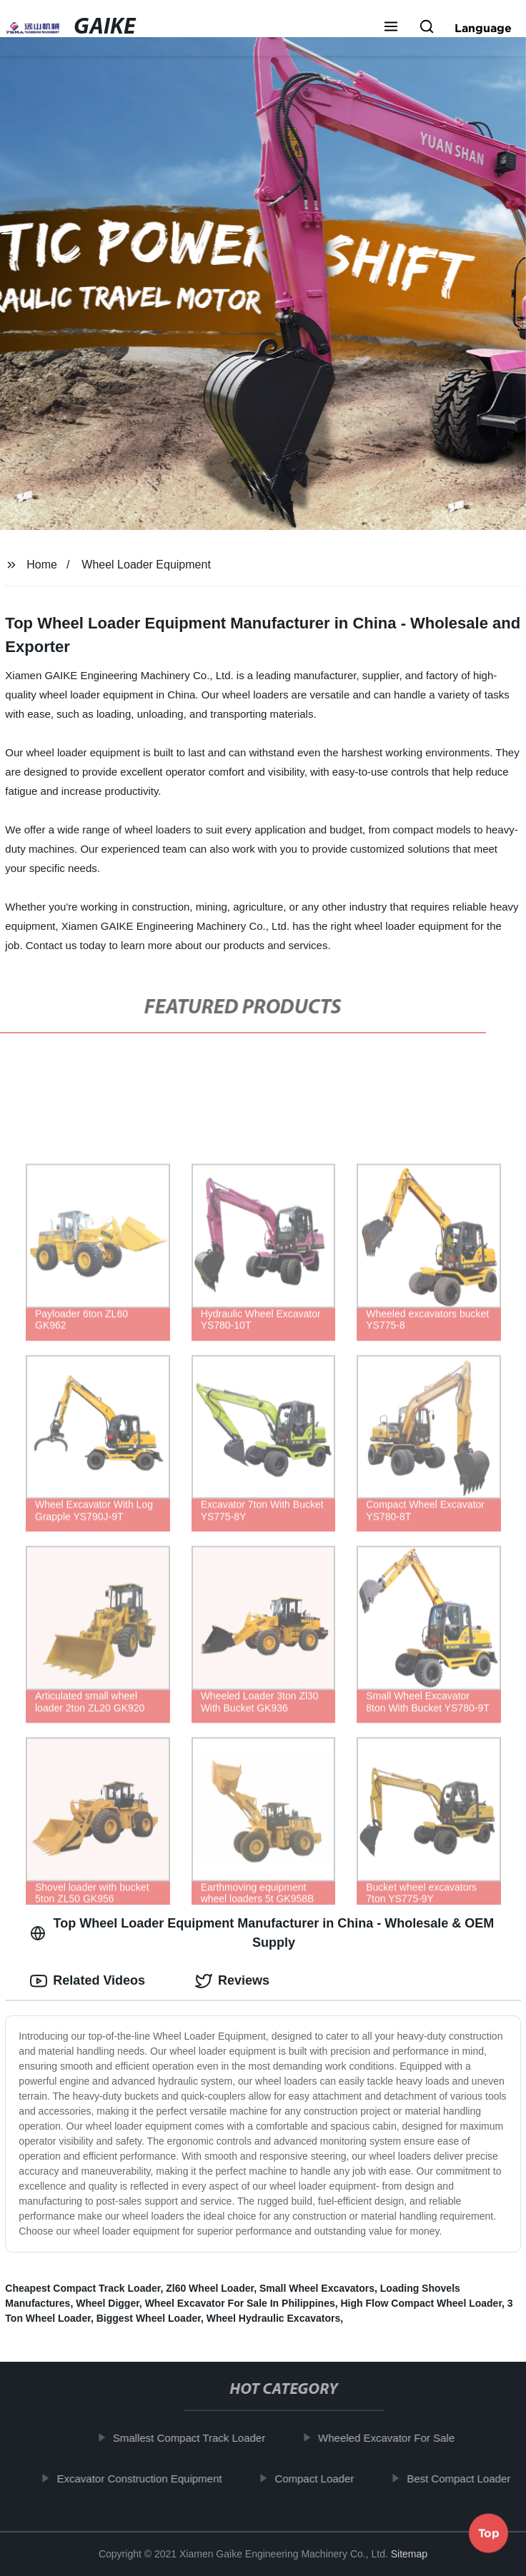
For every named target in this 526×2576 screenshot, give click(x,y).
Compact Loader (319, 2478)
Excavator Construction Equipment (144, 2478)
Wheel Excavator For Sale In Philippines (240, 2303)
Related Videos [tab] (87, 1981)
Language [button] (483, 27)
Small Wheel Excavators (316, 2288)
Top (489, 2537)
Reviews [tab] (232, 1981)
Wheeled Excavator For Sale (391, 2438)
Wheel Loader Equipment (146, 564)
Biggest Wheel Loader (148, 2318)
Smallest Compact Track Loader (194, 2438)
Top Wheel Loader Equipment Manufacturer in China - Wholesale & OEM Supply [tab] (262, 1933)
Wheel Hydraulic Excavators (274, 2318)
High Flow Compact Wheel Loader (421, 2303)
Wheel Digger (107, 2303)
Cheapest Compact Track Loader (82, 2288)
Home (41, 564)
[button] (390, 28)
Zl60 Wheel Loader (210, 2288)
